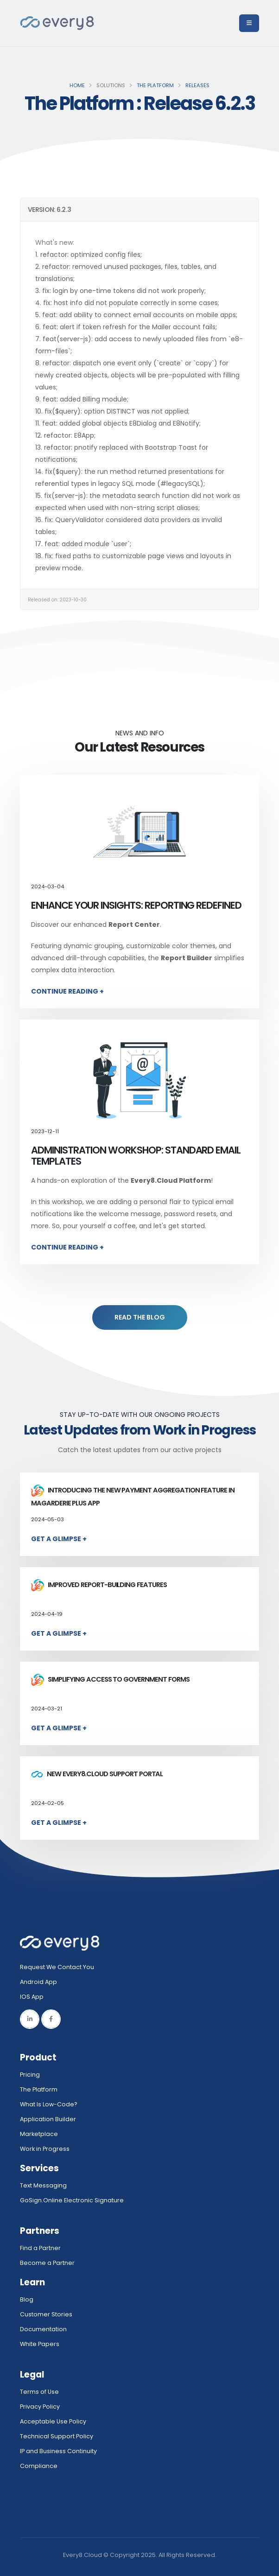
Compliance (38, 2466)
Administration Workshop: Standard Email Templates (136, 1155)
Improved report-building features (99, 1584)
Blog (26, 2299)
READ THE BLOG (139, 1317)
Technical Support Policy (56, 2436)
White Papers (39, 2344)
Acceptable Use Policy (53, 2421)
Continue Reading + (67, 991)
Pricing (30, 2075)
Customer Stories (46, 2314)
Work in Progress (45, 2149)
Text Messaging (43, 2185)
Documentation (43, 2329)
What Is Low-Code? (48, 2104)
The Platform (155, 85)
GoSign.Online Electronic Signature (72, 2200)
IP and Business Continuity (58, 2451)
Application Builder (48, 2119)
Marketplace (39, 2134)
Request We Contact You (57, 1967)
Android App (38, 1982)
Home (77, 85)
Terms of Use (39, 2392)
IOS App (34, 1997)
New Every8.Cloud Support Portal (97, 1774)
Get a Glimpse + (59, 1538)
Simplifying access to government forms (110, 1679)
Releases (197, 85)
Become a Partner (47, 2263)
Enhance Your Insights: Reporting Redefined (136, 905)
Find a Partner (40, 2248)
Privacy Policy (40, 2406)
